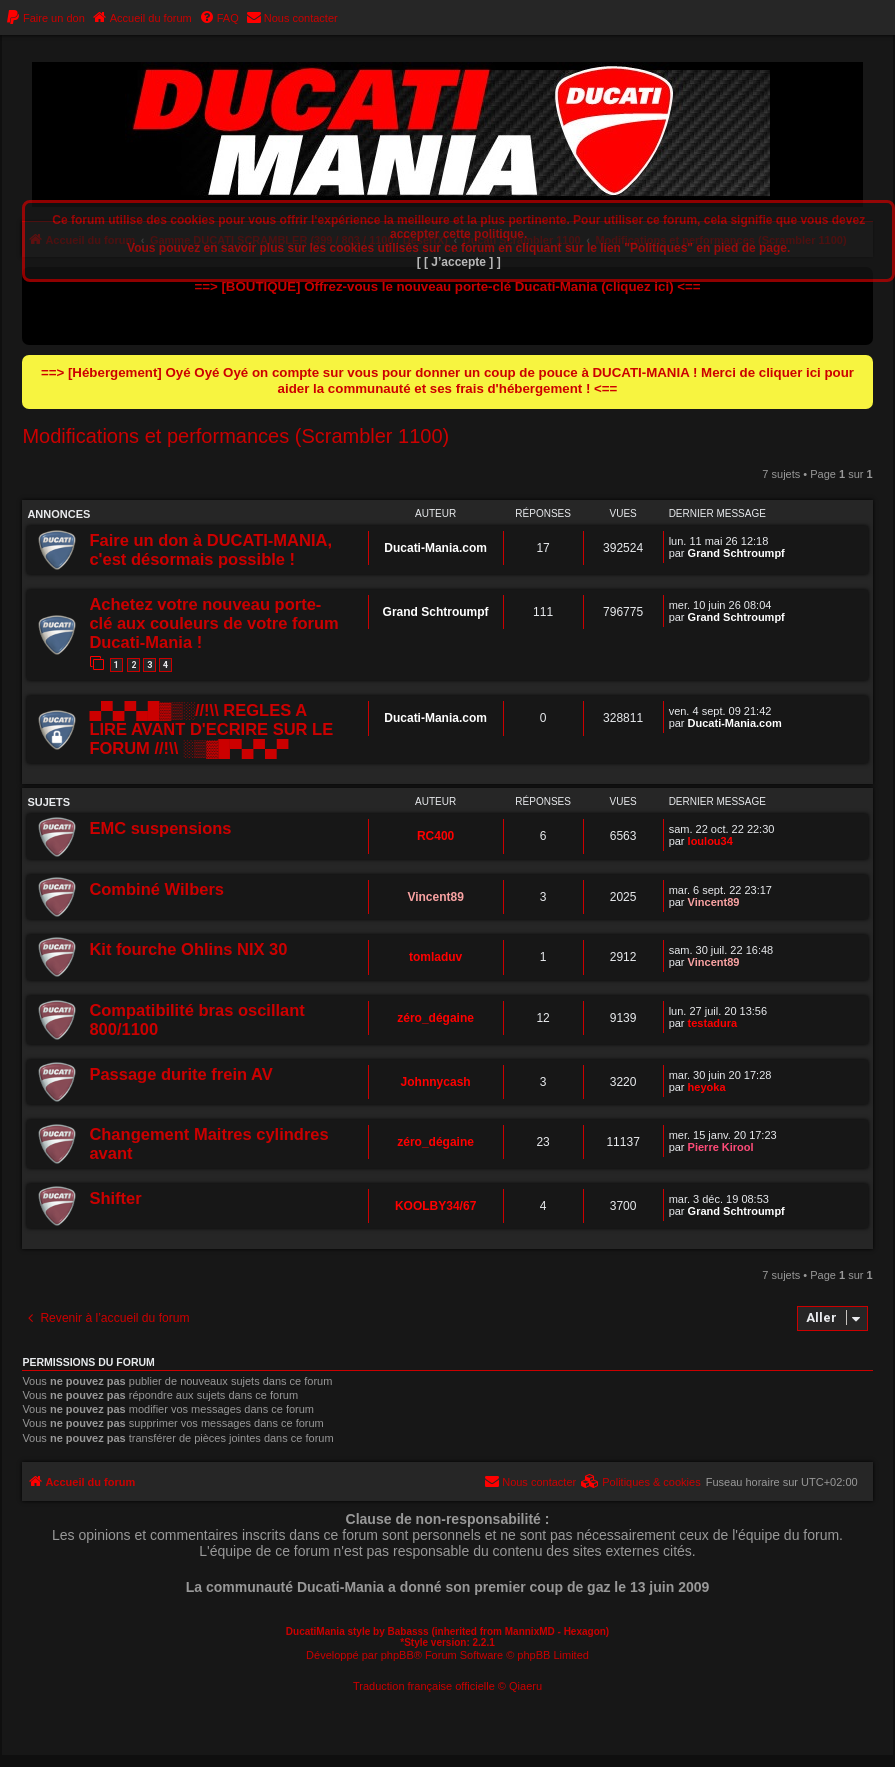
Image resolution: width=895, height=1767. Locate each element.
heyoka (707, 1087)
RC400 (435, 836)
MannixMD (530, 1631)
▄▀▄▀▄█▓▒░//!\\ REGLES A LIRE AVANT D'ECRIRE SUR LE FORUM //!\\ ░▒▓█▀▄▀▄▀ (211, 729)
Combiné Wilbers (156, 889)
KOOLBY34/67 (435, 1206)
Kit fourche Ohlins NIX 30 (188, 949)
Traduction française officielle (424, 1686)
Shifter (115, 1198)
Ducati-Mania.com (435, 548)
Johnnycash (436, 1082)
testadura (713, 1023)
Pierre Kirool (721, 1147)
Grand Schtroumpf (736, 553)
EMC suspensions (160, 828)
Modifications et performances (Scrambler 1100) (235, 436)
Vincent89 (435, 897)
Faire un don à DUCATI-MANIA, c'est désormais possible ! (210, 549)
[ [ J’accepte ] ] (459, 262)
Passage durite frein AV (180, 1074)
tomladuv (435, 957)
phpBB (397, 1655)
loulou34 (710, 841)
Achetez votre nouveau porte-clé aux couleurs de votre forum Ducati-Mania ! (213, 623)
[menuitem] (45, 18)
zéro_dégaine (435, 1018)
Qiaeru (525, 1686)
